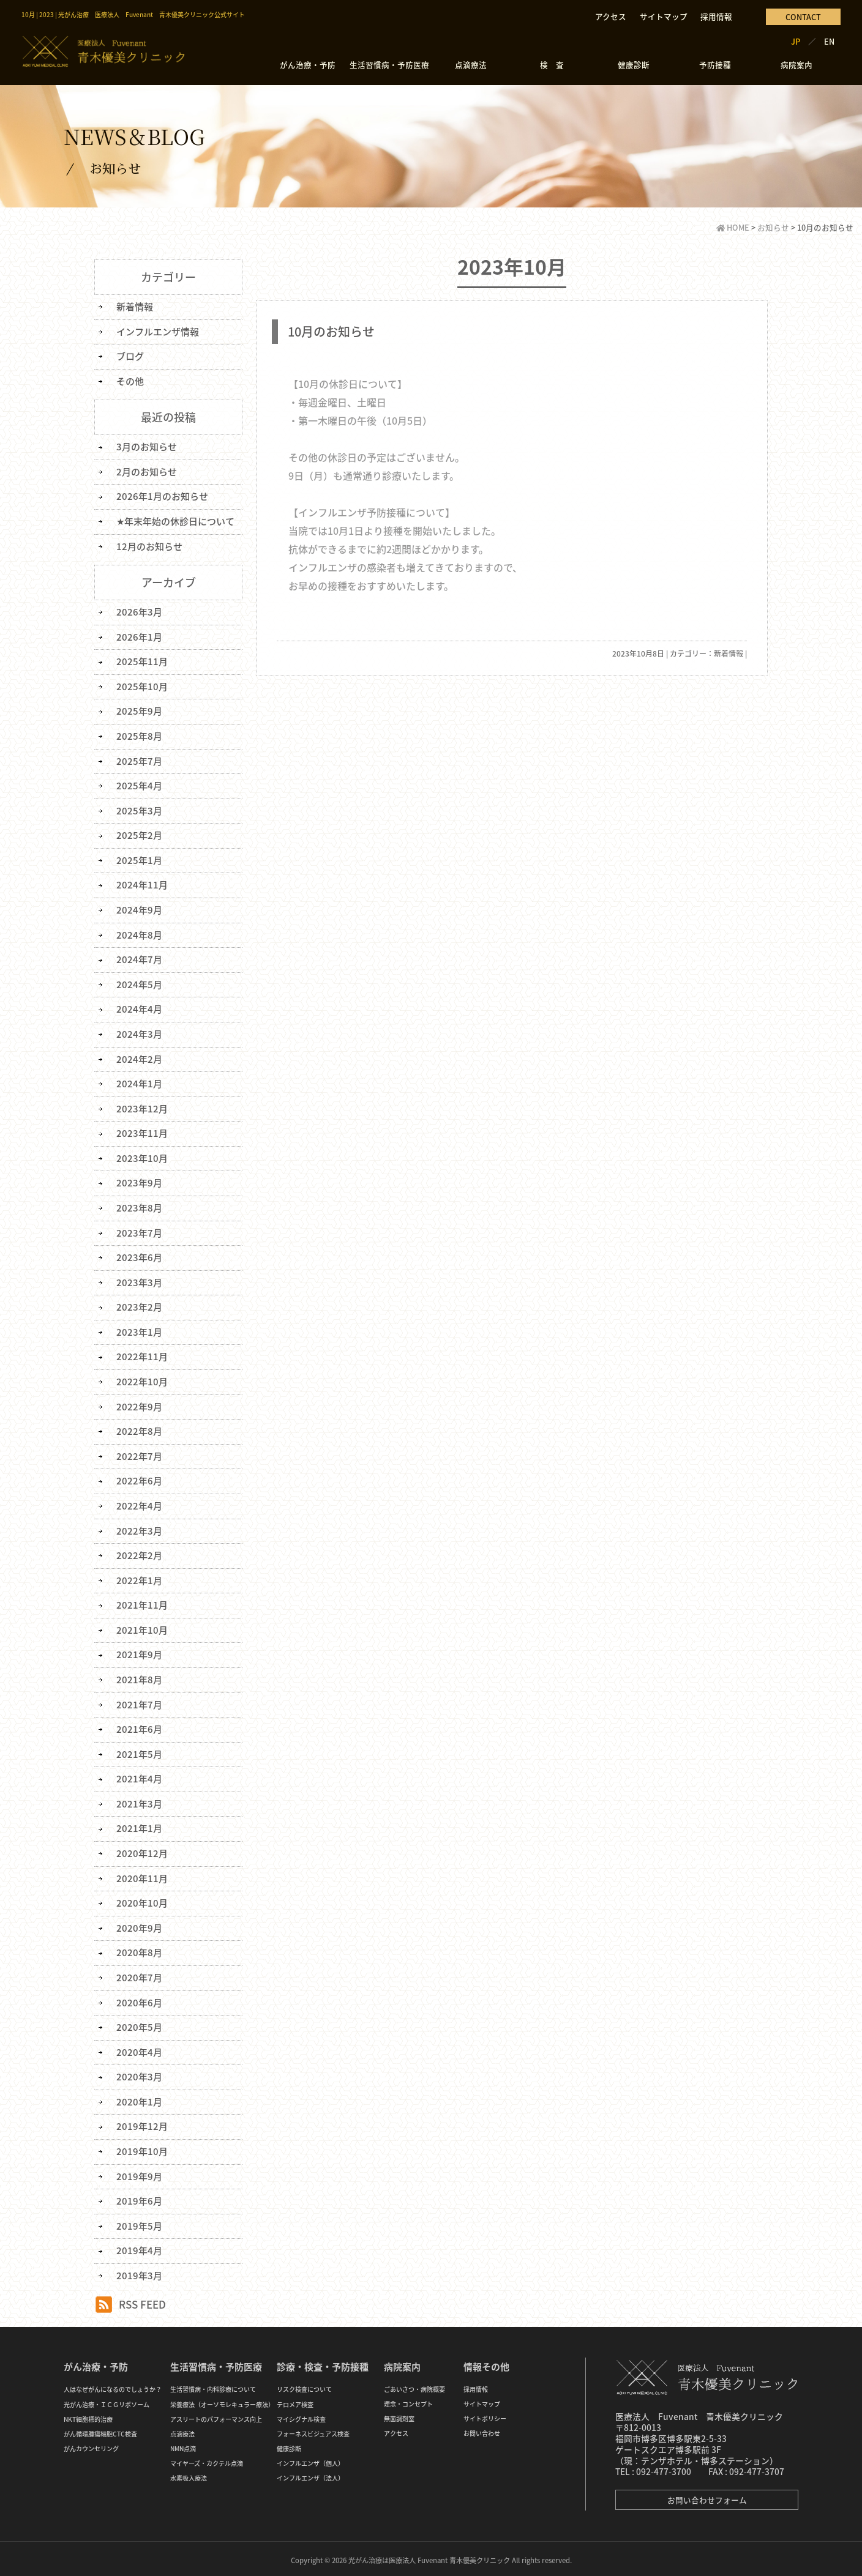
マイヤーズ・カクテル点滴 (206, 2459)
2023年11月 (142, 1132)
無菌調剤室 (399, 2414)
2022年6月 (139, 1479)
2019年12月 (142, 2123)
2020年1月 (139, 2098)
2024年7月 (139, 958)
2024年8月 (139, 933)
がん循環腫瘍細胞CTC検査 (100, 2430)
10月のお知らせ (331, 331)
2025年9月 (139, 710)
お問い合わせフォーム (707, 2495)
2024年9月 (139, 908)
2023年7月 (139, 1231)
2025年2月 (139, 834)
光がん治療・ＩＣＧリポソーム (106, 2400)
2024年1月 (139, 1082)
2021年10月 (142, 1627)
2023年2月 (139, 1305)
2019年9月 (139, 2173)
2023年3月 (139, 1280)
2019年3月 (139, 2272)
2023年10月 (142, 1156)
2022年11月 (142, 1354)
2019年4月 (139, 2247)
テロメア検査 (295, 2400)
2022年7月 (139, 1454)
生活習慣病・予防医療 (389, 64)
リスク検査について (304, 2385)
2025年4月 (139, 785)
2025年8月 (139, 735)
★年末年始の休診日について (175, 520)
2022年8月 (139, 1429)
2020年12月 (142, 1850)
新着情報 (728, 653)
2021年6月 (139, 1726)
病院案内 (796, 64)
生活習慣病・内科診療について (213, 2385)
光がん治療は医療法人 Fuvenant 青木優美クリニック (429, 2556)
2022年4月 (139, 1503)
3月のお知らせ (146, 446)
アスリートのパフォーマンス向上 (216, 2415)
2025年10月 (142, 686)
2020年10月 (142, 1900)
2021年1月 (139, 1826)
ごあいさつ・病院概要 (414, 2385)
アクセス (610, 16)
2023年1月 (139, 1330)
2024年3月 (139, 1033)
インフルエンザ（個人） (310, 2459)
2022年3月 (139, 1528)
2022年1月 (139, 1578)
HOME (732, 227)
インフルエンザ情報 (157, 331)
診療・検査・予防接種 (323, 2363)
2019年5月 (139, 2222)
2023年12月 (142, 1107)
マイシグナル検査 (301, 2415)
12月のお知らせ (149, 546)
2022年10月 (142, 1380)
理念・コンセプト (408, 2400)
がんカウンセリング (91, 2444)
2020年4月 (139, 2048)
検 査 (552, 64)
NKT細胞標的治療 (88, 2415)
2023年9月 (139, 1181)
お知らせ (773, 227)
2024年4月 (139, 1007)
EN (829, 41)
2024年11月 (142, 884)
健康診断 (634, 64)
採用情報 (716, 16)
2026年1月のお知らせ (162, 496)
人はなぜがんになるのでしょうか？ (113, 2385)
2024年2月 (139, 1057)
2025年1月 (139, 859)
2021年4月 (139, 1776)
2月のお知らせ (146, 471)
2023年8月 (139, 1206)
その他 (130, 380)
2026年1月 (139, 636)
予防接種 (715, 64)
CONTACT (803, 17)
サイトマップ (664, 16)
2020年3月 (139, 2073)
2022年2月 (139, 1553)
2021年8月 (139, 1677)
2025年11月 (142, 661)
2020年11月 (142, 1875)
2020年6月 (139, 1999)
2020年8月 (139, 1949)
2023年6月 (139, 1255)
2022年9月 (139, 1404)
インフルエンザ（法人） (310, 2474)
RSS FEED (142, 2300)
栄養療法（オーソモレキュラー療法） (222, 2400)
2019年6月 (139, 2197)
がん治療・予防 (307, 64)
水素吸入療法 (188, 2474)
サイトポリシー (484, 2414)
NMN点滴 (183, 2444)
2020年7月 (139, 1974)
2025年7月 (139, 760)
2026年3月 (139, 611)
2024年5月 (139, 983)
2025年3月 (139, 809)
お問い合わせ (481, 2429)
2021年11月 (142, 1602)
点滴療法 (471, 64)
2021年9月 (139, 1652)
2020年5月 (139, 2024)
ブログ (130, 356)
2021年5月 (139, 1751)
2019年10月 (142, 2147)
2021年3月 (139, 1800)
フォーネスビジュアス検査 (313, 2430)
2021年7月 (139, 1701)
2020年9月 (139, 1925)
